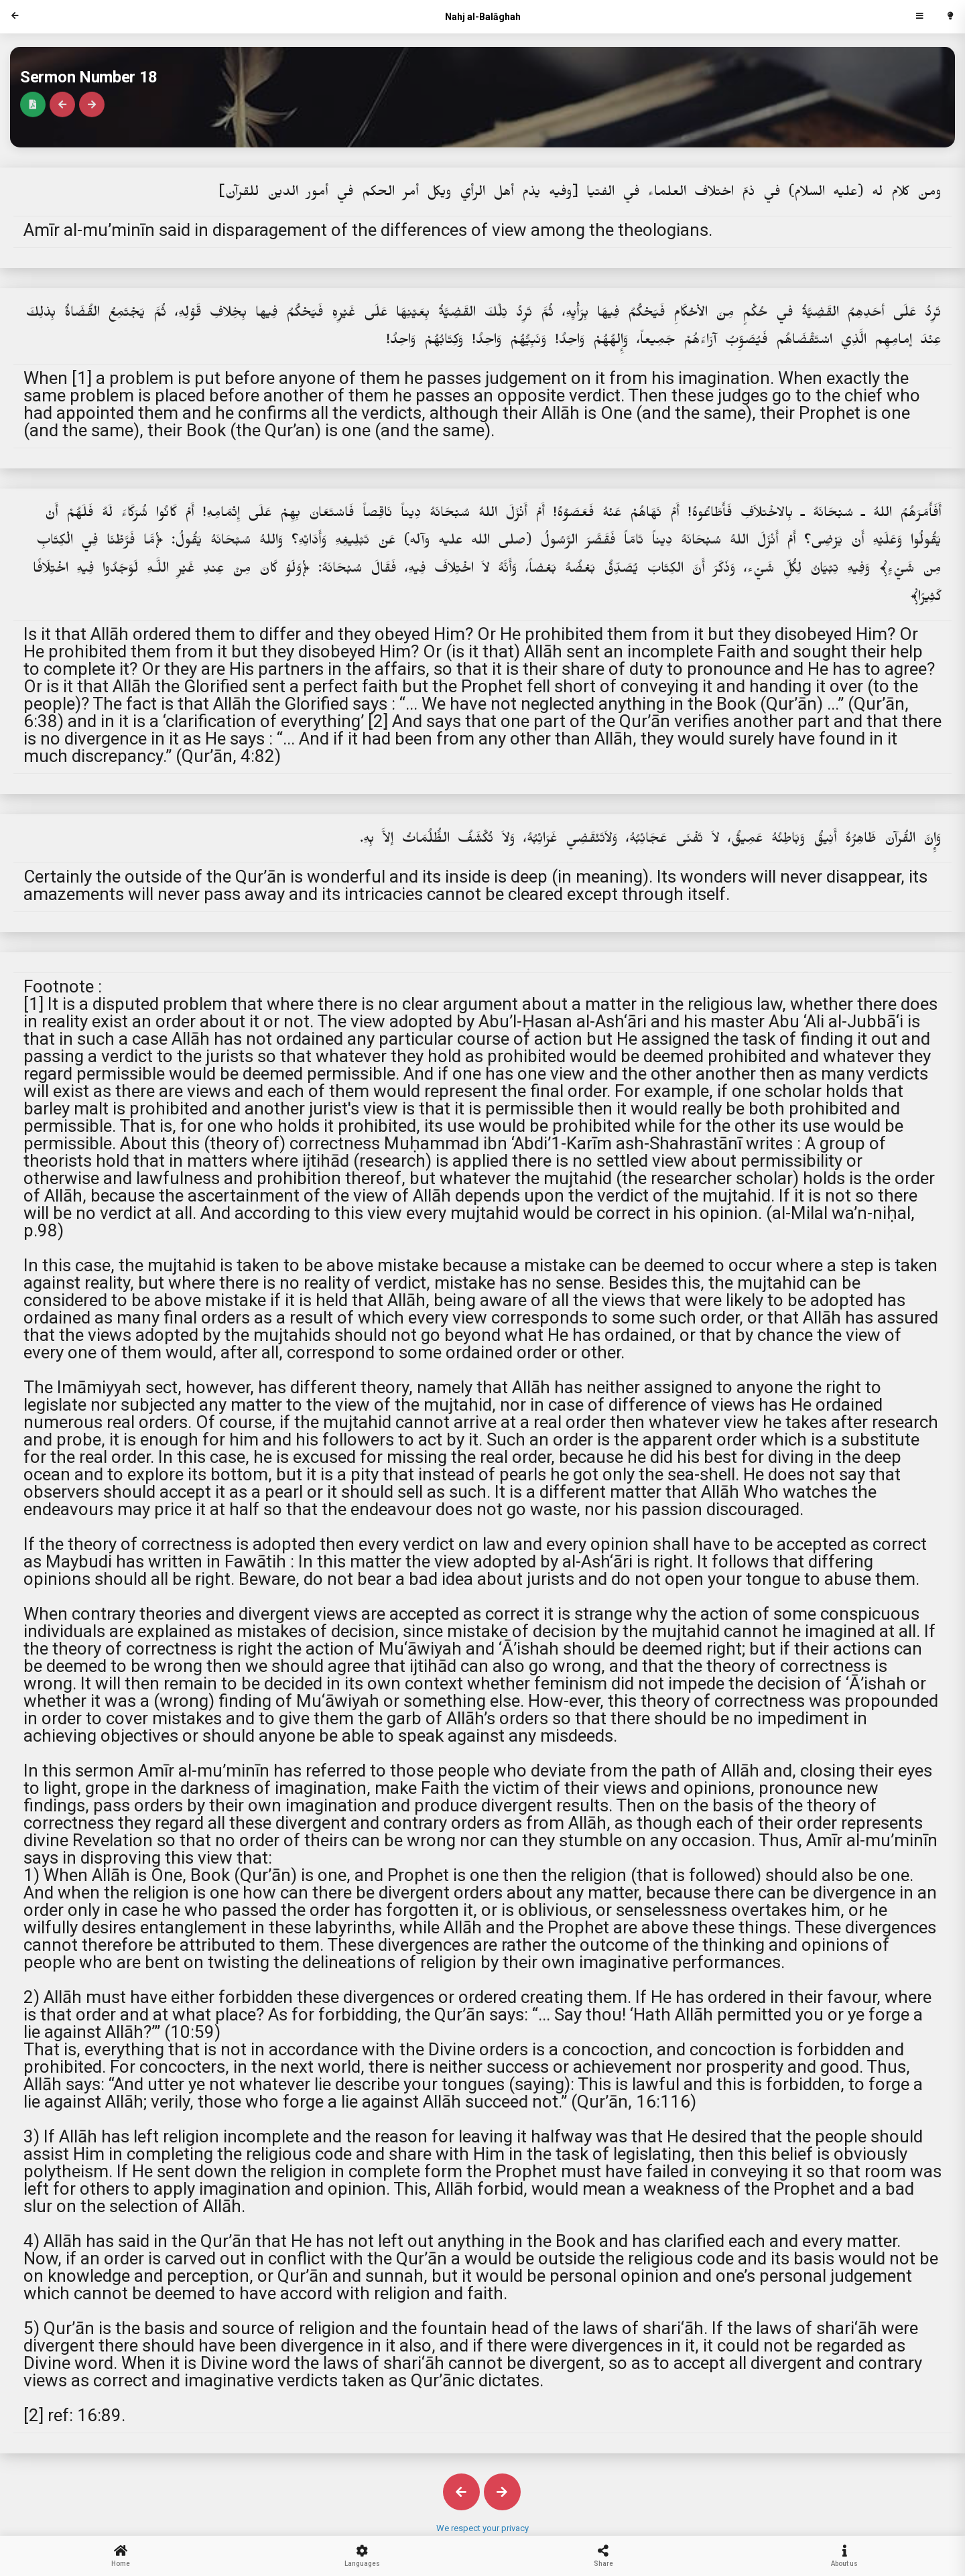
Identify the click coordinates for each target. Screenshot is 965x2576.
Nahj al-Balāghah (483, 16)
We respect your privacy (482, 2528)
